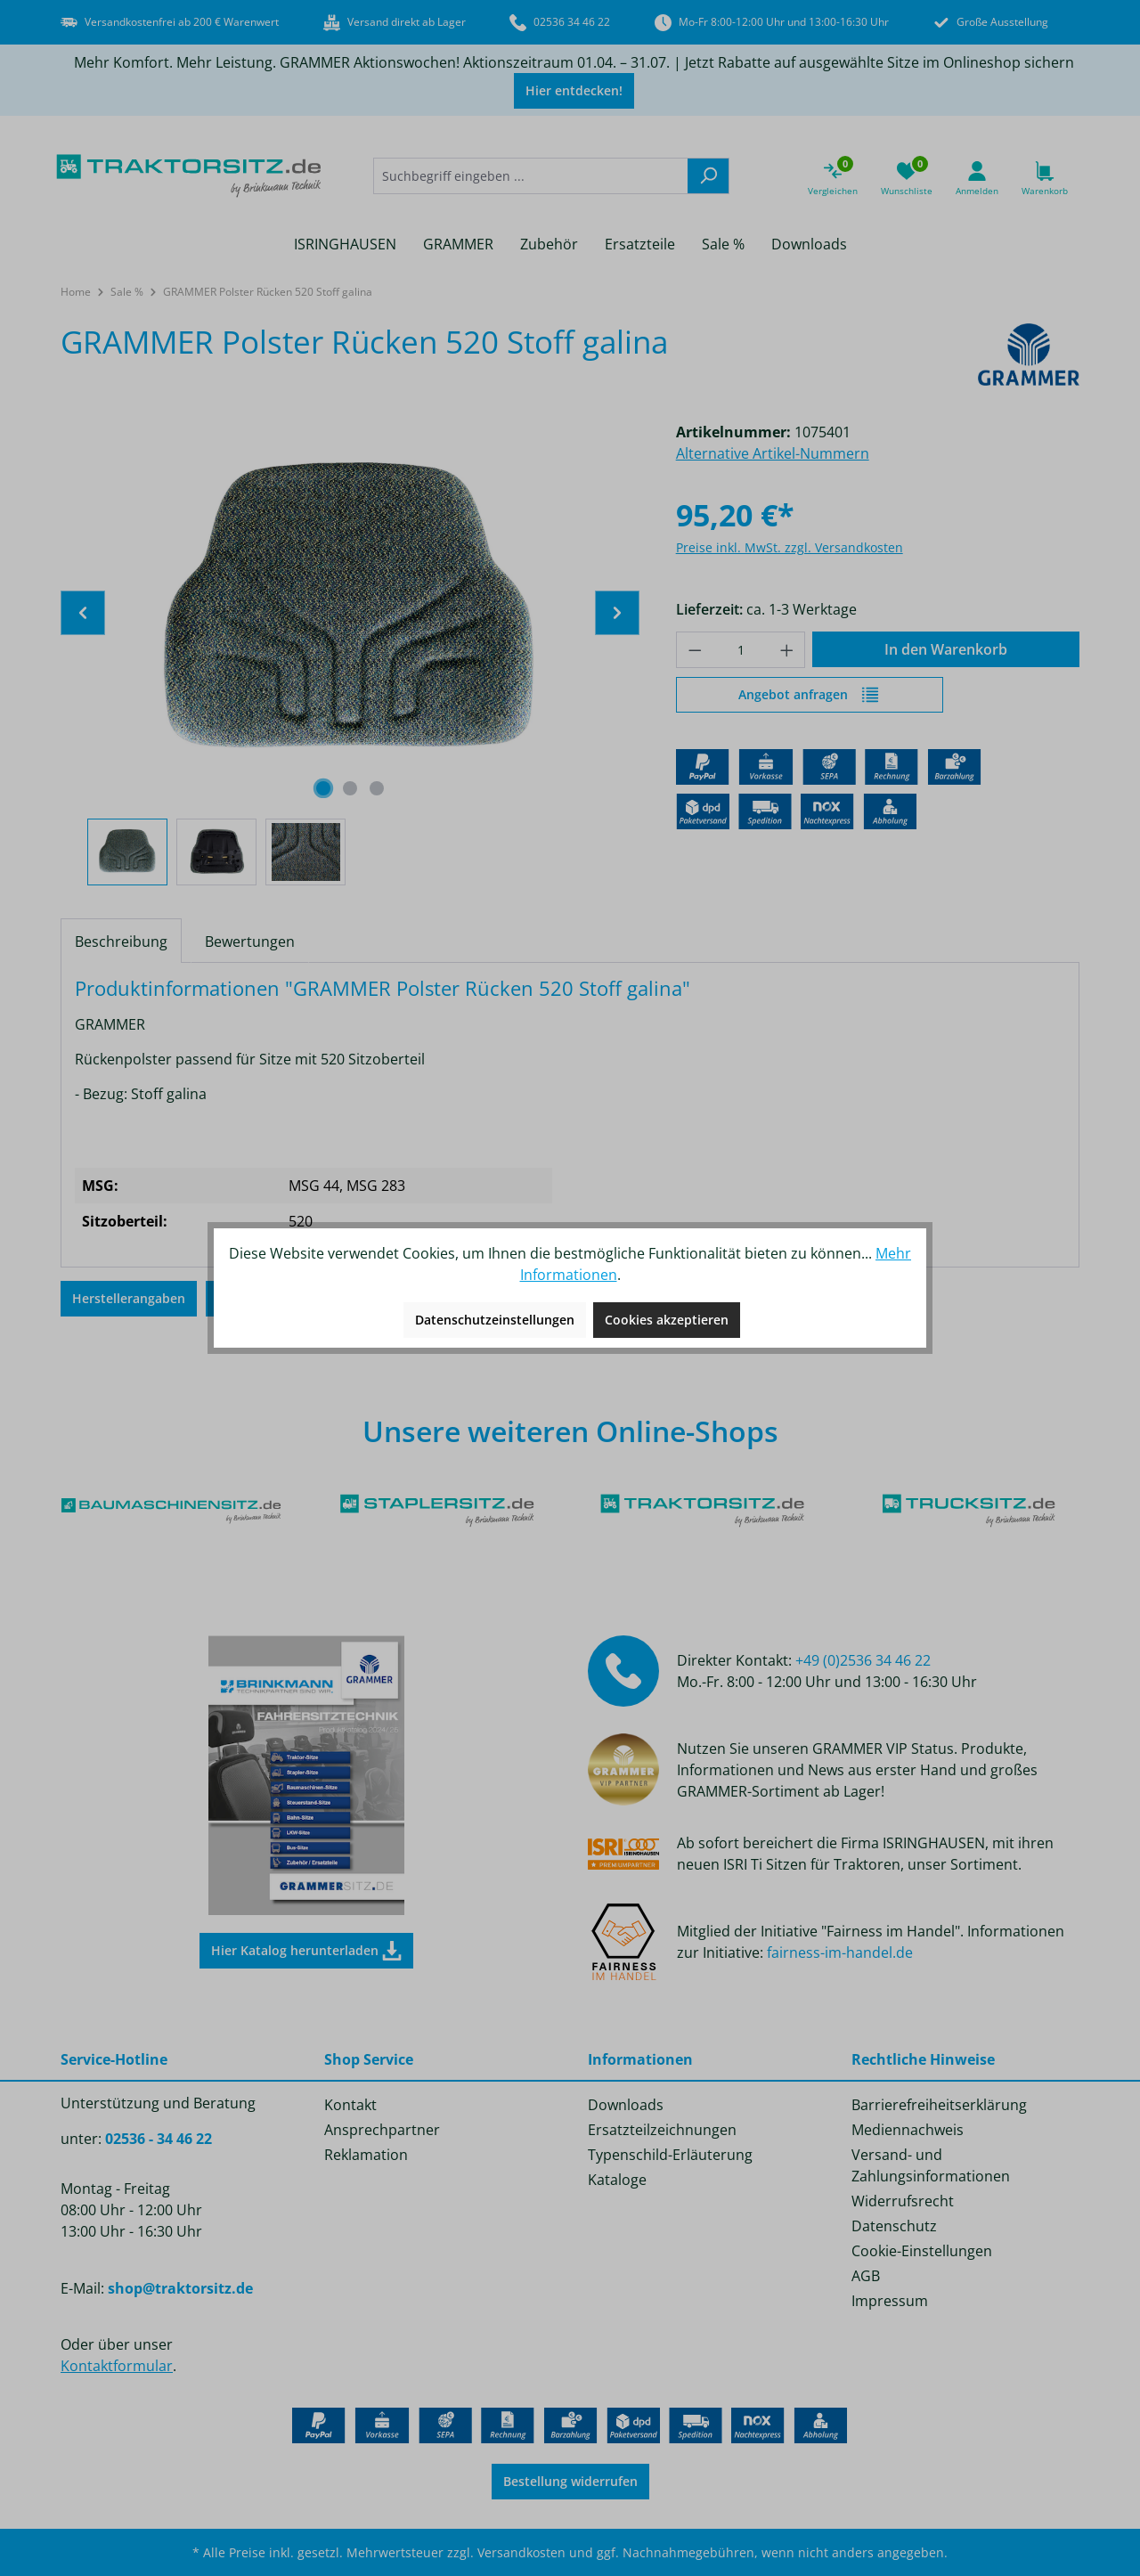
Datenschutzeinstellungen (494, 1319)
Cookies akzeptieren (667, 1319)
